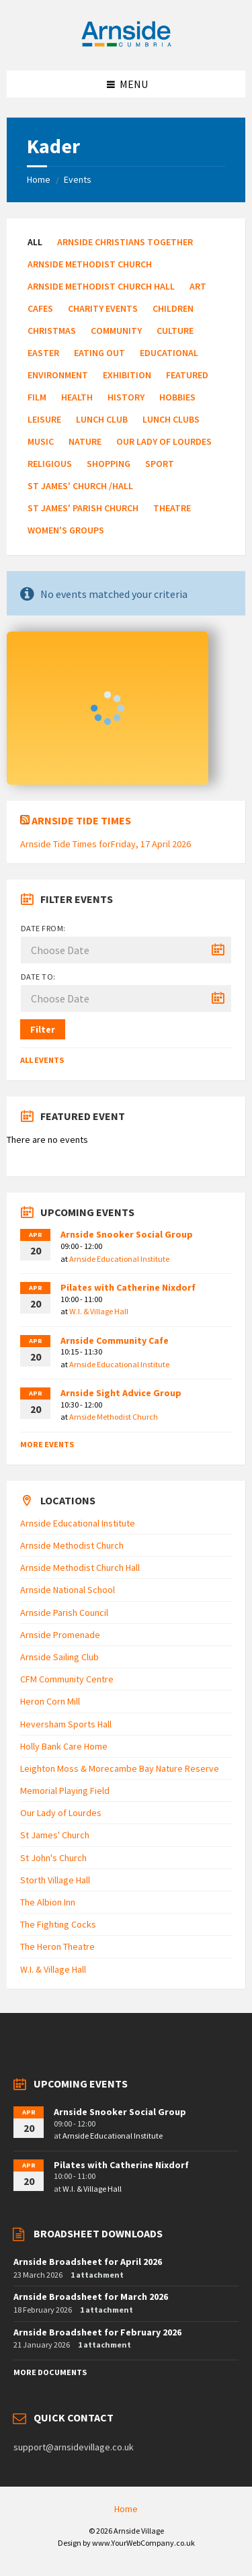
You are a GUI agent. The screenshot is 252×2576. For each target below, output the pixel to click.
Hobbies (177, 397)
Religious (50, 464)
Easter (43, 353)
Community (116, 331)
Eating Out (99, 353)
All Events (42, 1060)
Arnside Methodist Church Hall (101, 286)
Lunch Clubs (171, 419)
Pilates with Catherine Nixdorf (128, 1287)
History (126, 397)
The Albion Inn (47, 1902)
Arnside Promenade (60, 1635)
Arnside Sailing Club (59, 1657)
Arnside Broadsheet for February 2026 (97, 2332)
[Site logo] (126, 44)
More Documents (50, 2372)
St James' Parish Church (83, 508)
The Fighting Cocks (58, 1924)
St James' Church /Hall (80, 486)
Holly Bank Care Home (64, 1746)
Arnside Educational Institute (119, 1259)
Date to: (38, 977)
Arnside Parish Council (64, 1612)
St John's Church (53, 1858)
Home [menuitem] (126, 2509)
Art (198, 286)
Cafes (40, 308)
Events (77, 179)
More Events (47, 1444)
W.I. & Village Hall (98, 1311)
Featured (187, 375)
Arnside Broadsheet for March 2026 (90, 2296)
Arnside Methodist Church (90, 264)
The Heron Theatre (57, 1946)
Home (38, 179)
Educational (169, 353)
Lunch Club (102, 419)
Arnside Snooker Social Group (126, 1234)
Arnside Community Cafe (114, 1340)
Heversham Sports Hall (66, 1724)
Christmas (52, 331)
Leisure (44, 419)
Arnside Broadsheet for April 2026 (87, 2262)
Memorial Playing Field (65, 1791)
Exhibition (127, 375)
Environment (58, 375)
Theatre (172, 508)
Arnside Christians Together (125, 242)
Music (41, 441)
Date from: (43, 928)
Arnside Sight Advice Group (120, 1393)
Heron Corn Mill (50, 1701)
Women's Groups (66, 530)
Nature (85, 441)
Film (37, 397)
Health (77, 397)
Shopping (108, 464)
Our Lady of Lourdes (164, 441)
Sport (159, 464)
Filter (42, 1029)
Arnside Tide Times (81, 820)
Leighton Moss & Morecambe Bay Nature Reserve (119, 1768)
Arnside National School (67, 1590)
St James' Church (54, 1835)
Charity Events (103, 308)
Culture (175, 331)
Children (173, 308)
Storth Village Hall (55, 1880)
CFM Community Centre (67, 1679)
